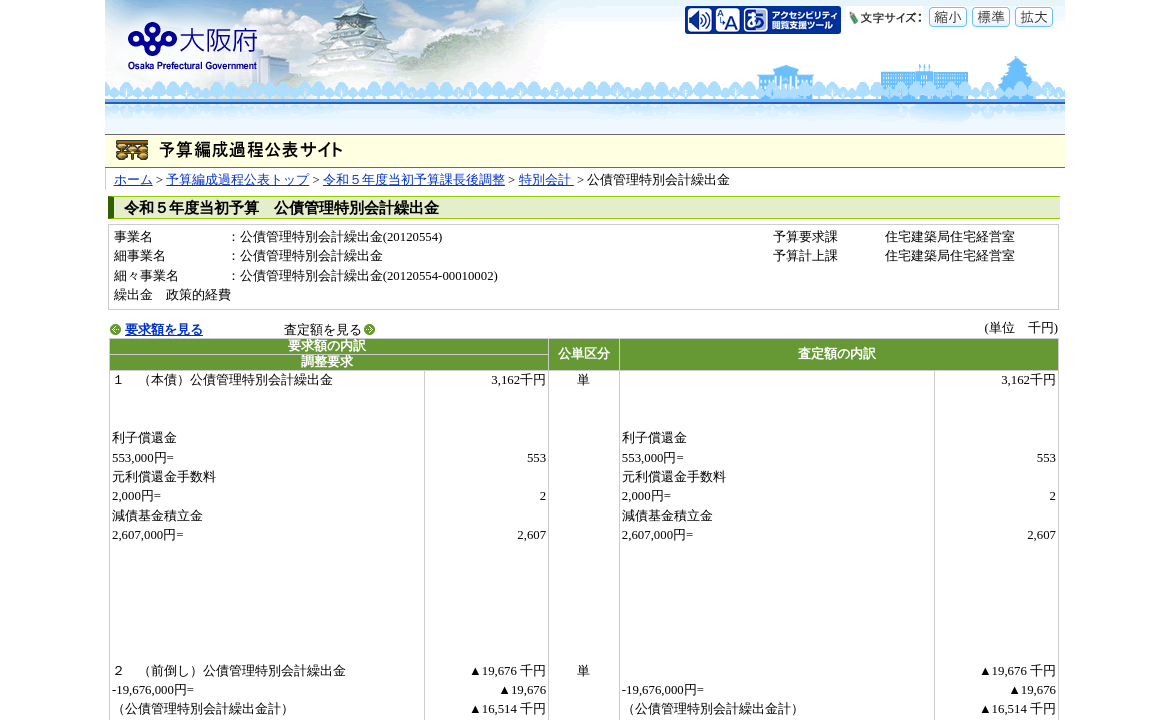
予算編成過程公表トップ (237, 180)
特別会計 (546, 180)
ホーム (133, 180)
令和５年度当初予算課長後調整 (414, 180)
